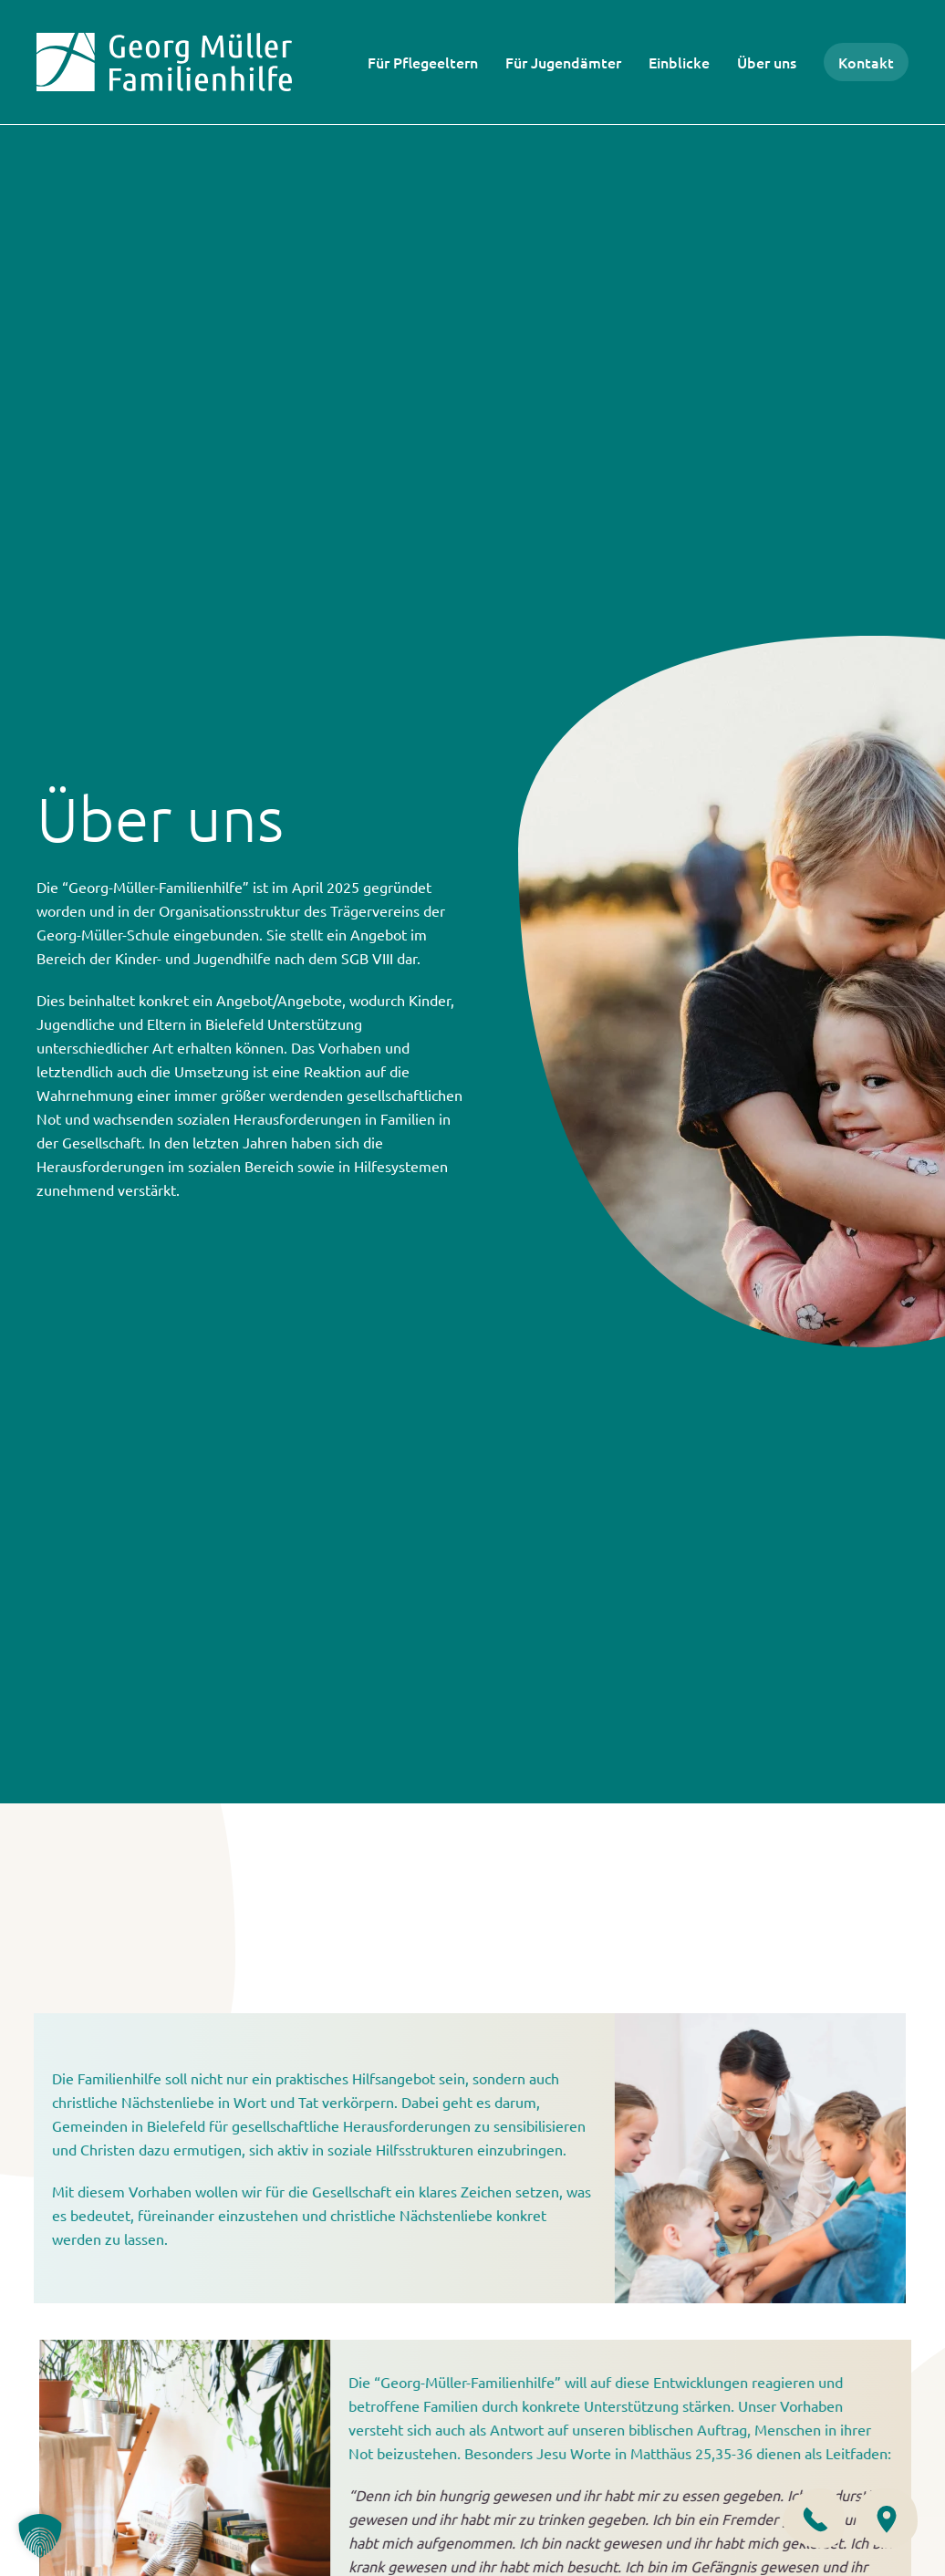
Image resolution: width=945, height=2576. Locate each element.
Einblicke (679, 62)
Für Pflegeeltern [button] (423, 62)
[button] (40, 2536)
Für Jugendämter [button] (563, 62)
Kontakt (866, 62)
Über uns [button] (766, 62)
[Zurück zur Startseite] (164, 62)
